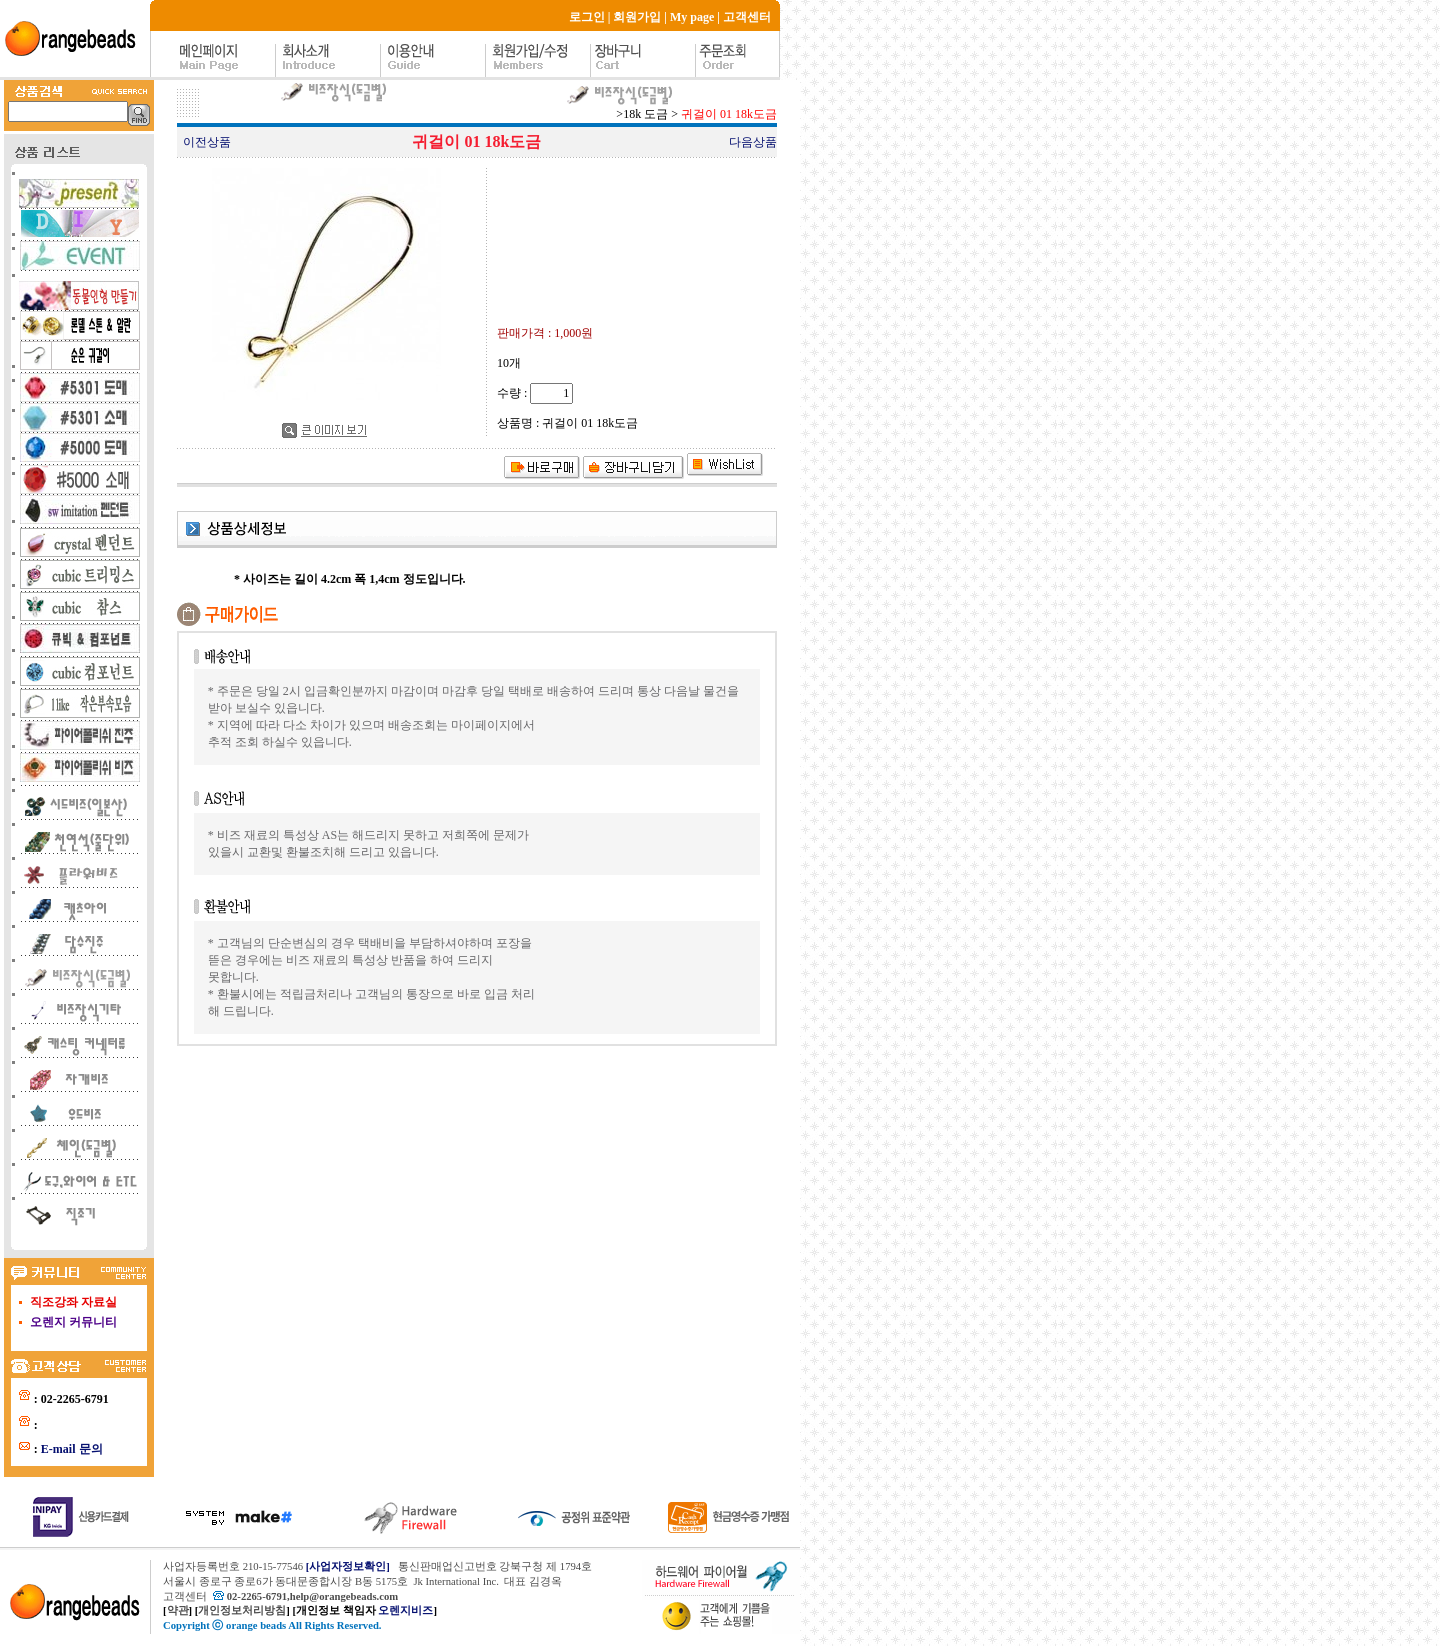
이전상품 (207, 142)
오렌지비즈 (405, 1610)
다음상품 (753, 142)
